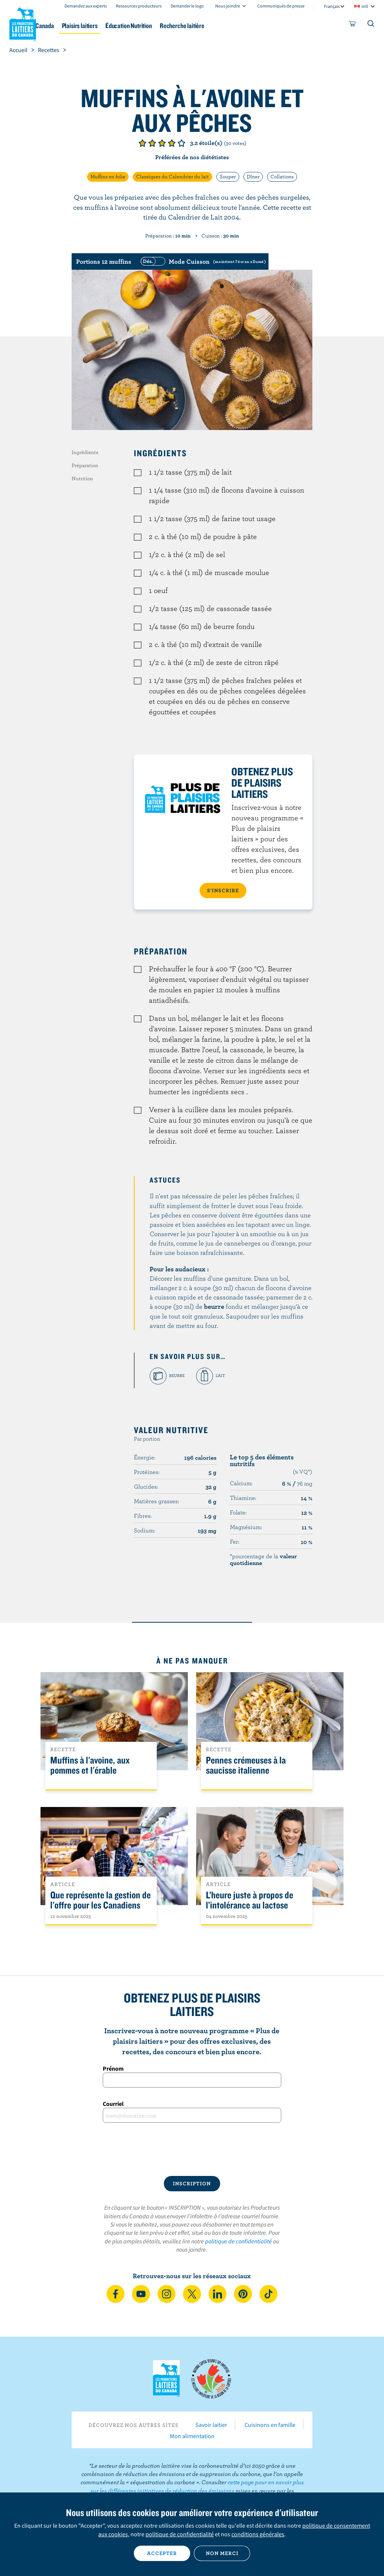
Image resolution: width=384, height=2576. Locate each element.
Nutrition (82, 478)
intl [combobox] (365, 6)
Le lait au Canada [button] (74, 25)
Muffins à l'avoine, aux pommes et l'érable (90, 1765)
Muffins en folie (107, 176)
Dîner (253, 176)
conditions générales (257, 2534)
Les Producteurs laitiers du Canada (22, 22)
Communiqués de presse (280, 6)
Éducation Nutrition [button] (184, 25)
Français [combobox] (332, 6)
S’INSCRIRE (223, 890)
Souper (228, 176)
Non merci (222, 2553)
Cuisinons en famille (270, 2424)
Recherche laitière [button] (245, 25)
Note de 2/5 (152, 143)
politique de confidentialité (238, 2241)
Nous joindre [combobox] (227, 6)
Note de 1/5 (142, 143)
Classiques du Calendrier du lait (172, 176)
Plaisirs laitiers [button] (128, 25)
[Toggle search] (371, 25)
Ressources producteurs (139, 6)
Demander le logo (187, 6)
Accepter (162, 2553)
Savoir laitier (211, 2424)
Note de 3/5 (162, 143)
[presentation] (192, 2149)
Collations (282, 176)
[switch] (202, 261)
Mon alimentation (192, 2436)
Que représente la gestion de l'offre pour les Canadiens (100, 1900)
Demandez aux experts (85, 6)
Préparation (85, 465)
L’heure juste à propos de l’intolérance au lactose (249, 1900)
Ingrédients (85, 452)
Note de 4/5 (172, 143)
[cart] (352, 25)
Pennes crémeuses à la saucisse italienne (246, 1765)
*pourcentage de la (263, 1559)
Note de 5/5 (181, 143)
